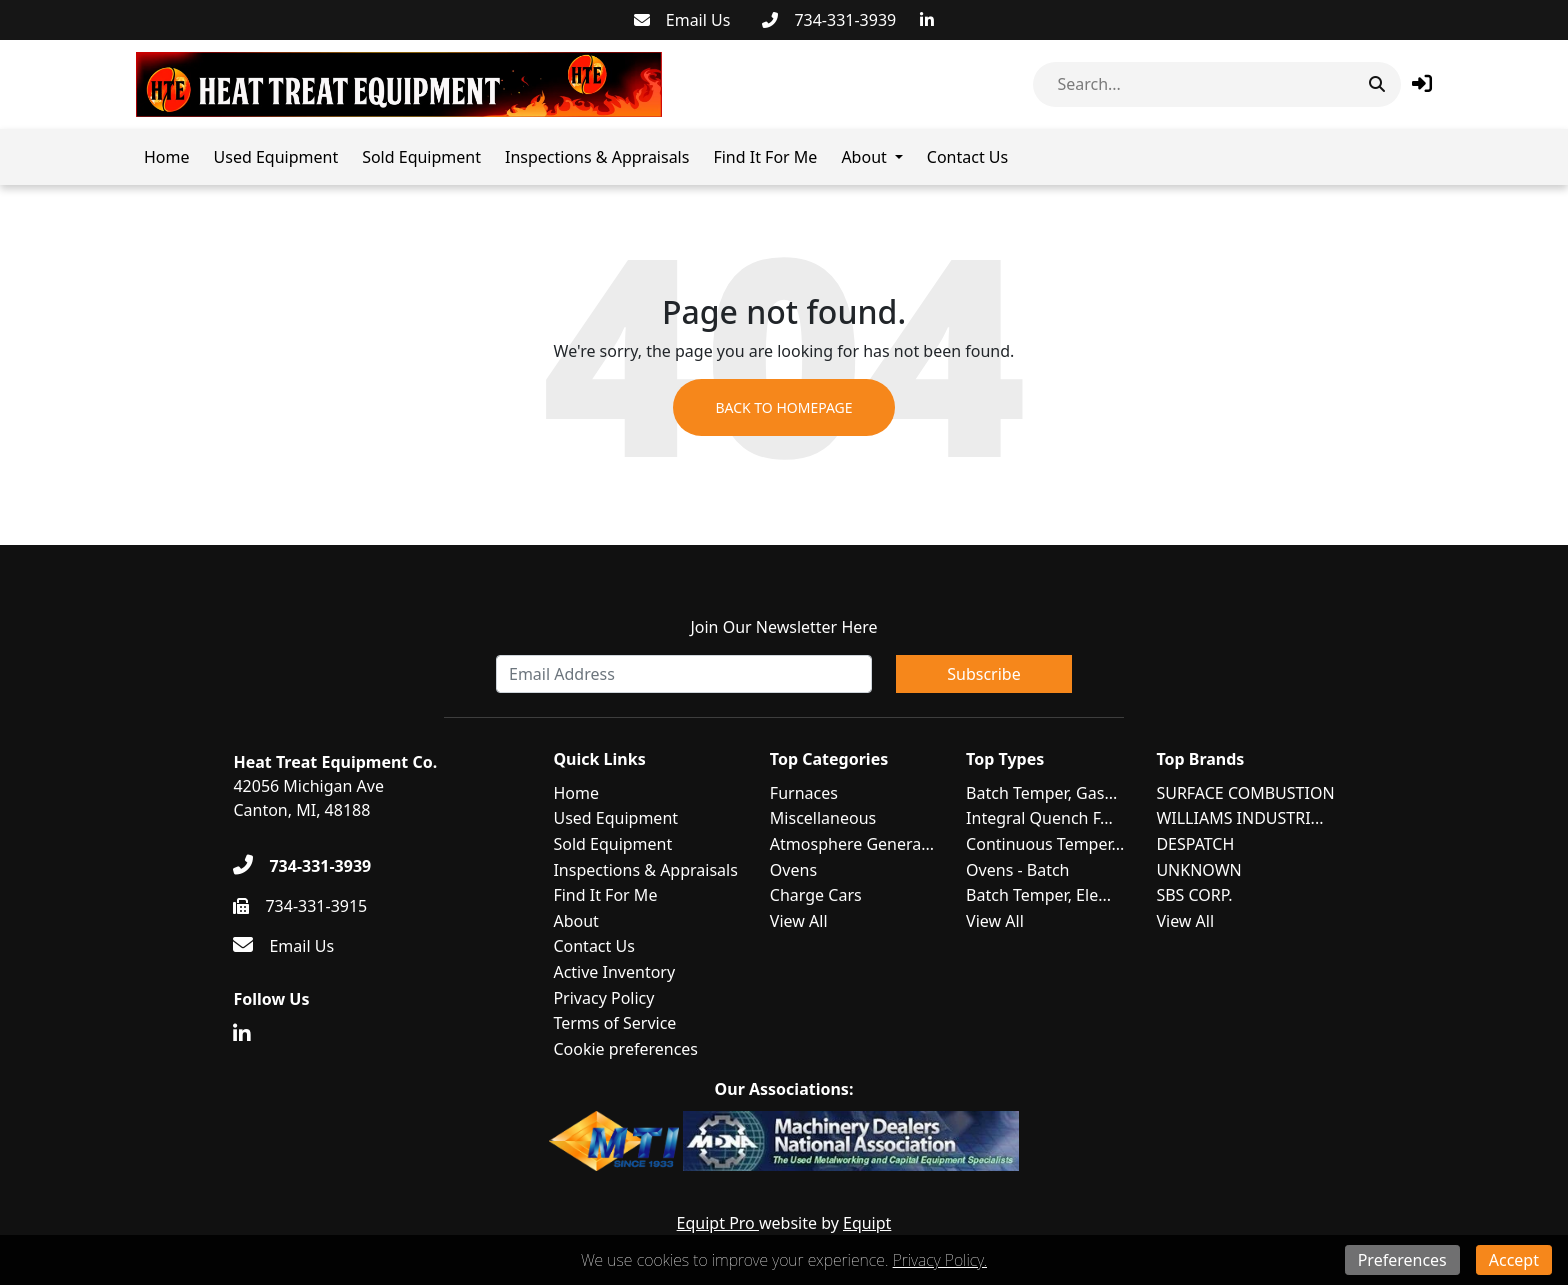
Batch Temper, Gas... (1041, 793)
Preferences (1402, 1260)
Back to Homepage (783, 407)
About (863, 157)
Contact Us (967, 157)
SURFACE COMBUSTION (1245, 793)
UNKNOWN (1198, 870)
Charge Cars (816, 895)
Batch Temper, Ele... (1038, 895)
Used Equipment (276, 157)
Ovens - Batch (1017, 870)
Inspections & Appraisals (597, 157)
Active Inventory (614, 972)
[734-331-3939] (829, 20)
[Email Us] (682, 20)
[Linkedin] (927, 20)
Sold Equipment (421, 157)
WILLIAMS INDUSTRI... (1239, 818)
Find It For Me (765, 157)
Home (167, 157)
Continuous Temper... (1045, 844)
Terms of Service (614, 1023)
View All (799, 921)
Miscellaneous (823, 818)
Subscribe (983, 674)
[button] (1422, 83)
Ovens (793, 870)
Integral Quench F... (1039, 818)
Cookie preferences (625, 1049)
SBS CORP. (1194, 895)
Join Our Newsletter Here (783, 627)
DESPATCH (1195, 844)
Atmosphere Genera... (852, 844)
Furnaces (804, 793)
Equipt (867, 1223)
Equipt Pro (718, 1223)
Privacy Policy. (940, 1260)
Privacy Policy (603, 998)
